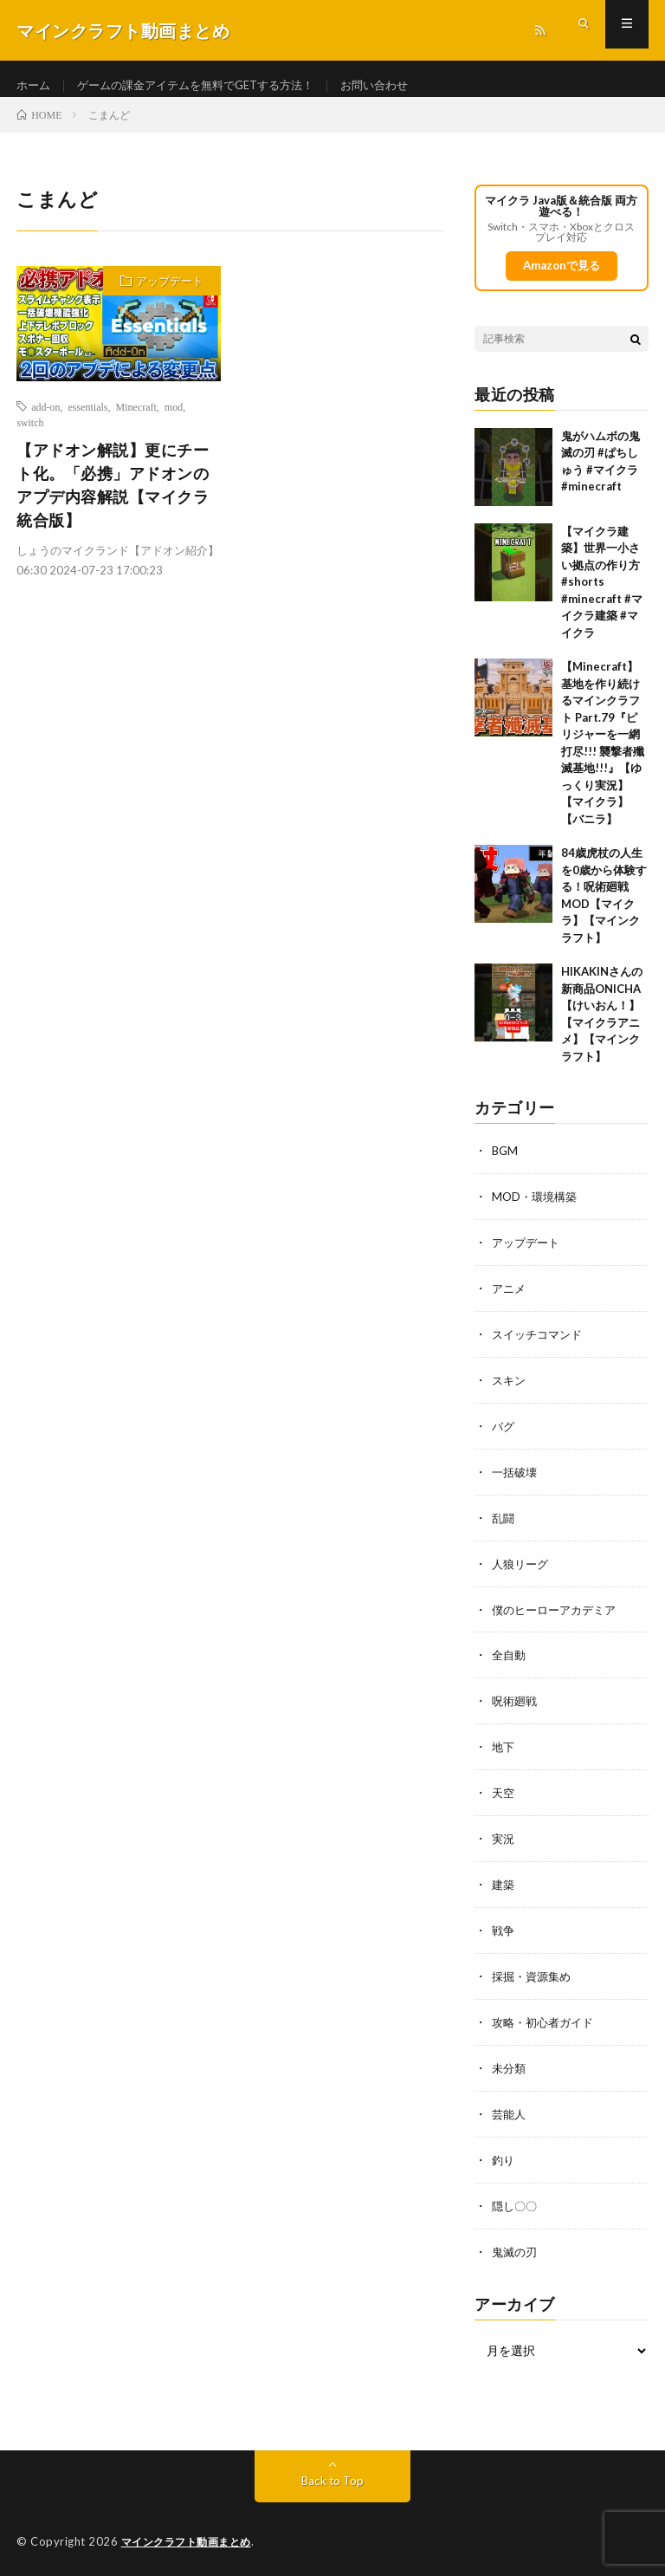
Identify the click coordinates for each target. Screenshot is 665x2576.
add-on (45, 422)
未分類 (510, 2067)
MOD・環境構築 (537, 1211)
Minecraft (136, 422)
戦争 (504, 1932)
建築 (504, 1887)
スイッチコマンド (540, 1347)
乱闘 (504, 1527)
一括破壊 (516, 1482)
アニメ (510, 1301)
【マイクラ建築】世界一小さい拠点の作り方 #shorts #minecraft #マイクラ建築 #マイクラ (601, 597)
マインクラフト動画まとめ (191, 2537)
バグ (504, 1437)
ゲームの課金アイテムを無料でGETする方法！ (207, 86)
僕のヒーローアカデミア (558, 1617)
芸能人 (510, 2113)
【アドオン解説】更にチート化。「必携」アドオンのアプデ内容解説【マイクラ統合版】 (112, 500)
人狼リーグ (522, 1572)
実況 (504, 1842)
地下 (504, 1752)
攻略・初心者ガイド (546, 2022)
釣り (504, 2158)
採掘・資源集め (534, 1977)
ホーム (34, 86)
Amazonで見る (561, 281)
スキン (510, 1392)
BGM (506, 1166)
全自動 (510, 1662)
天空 (504, 1797)
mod (174, 422)
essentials (88, 422)
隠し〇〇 (516, 2203)
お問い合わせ (398, 86)
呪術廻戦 (516, 1707)
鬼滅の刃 (516, 2248)
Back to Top (332, 2476)
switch (29, 437)
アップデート (169, 296)
